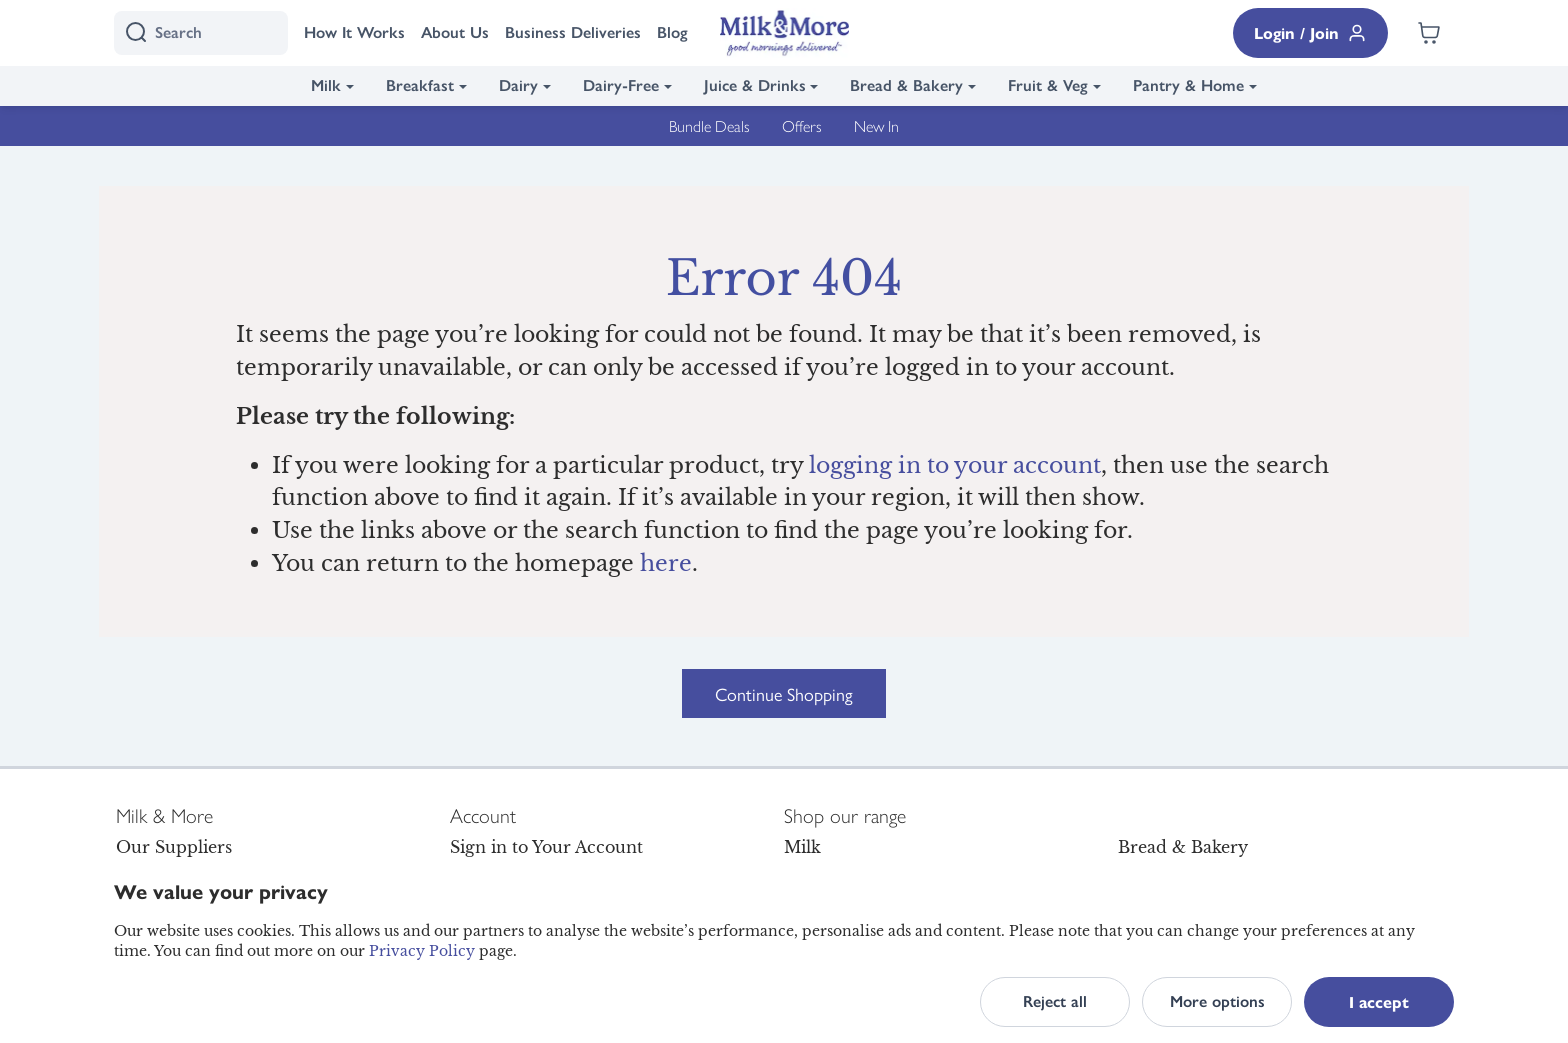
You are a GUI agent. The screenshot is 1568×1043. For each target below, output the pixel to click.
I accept (1379, 1001)
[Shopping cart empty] (1429, 33)
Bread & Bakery (906, 85)
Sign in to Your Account (546, 847)
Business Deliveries (573, 32)
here (666, 563)
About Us (455, 32)
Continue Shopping (784, 693)
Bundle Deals (709, 125)
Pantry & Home (1188, 85)
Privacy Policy (422, 951)
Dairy (518, 85)
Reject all (1055, 1001)
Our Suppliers (174, 847)
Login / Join (1310, 32)
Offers (802, 125)
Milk (326, 85)
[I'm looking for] (201, 33)
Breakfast (420, 85)
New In (876, 125)
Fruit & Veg (1048, 85)
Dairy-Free (621, 85)
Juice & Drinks (755, 85)
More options (1217, 1001)
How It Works (354, 32)
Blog (672, 32)
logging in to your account (955, 465)
